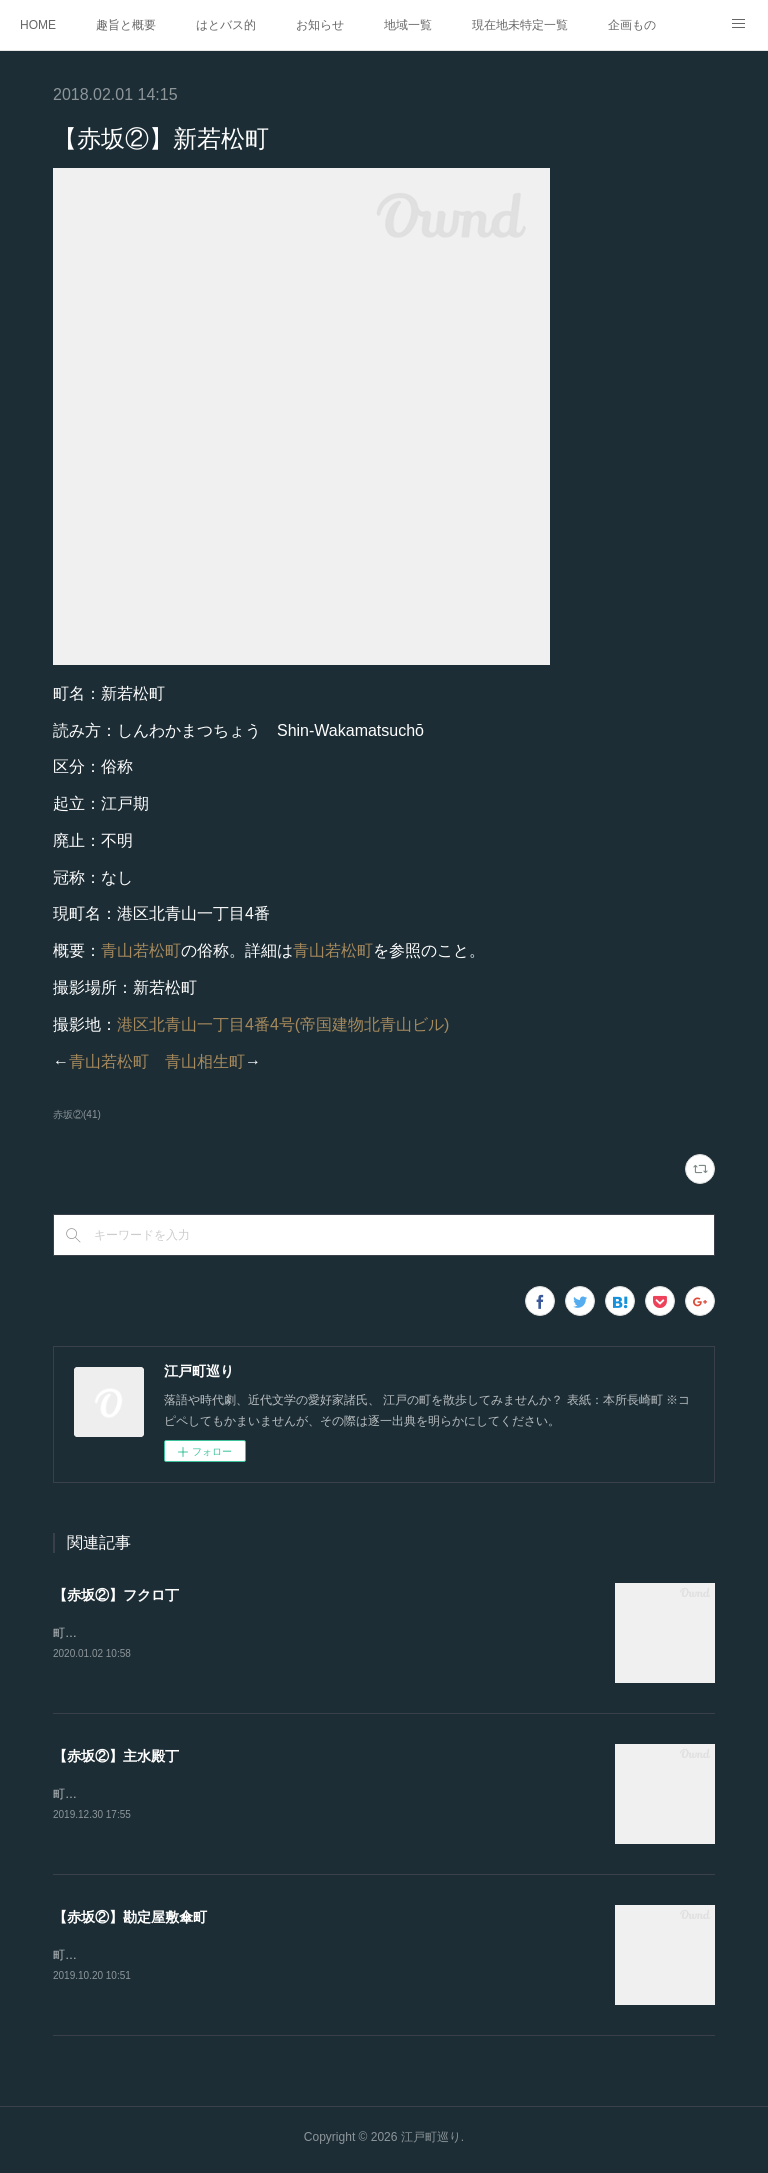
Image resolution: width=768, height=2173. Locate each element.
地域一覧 (408, 25)
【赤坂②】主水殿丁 (116, 1757)
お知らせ (320, 25)
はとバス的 (226, 25)
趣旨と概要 (126, 25)
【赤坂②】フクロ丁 (116, 1595)
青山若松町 (141, 950)
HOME (38, 25)
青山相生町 (205, 1061)
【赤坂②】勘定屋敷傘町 (130, 1920)
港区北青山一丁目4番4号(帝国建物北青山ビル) (283, 1024)
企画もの (632, 25)
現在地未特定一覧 (520, 25)
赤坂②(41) (77, 1114)
